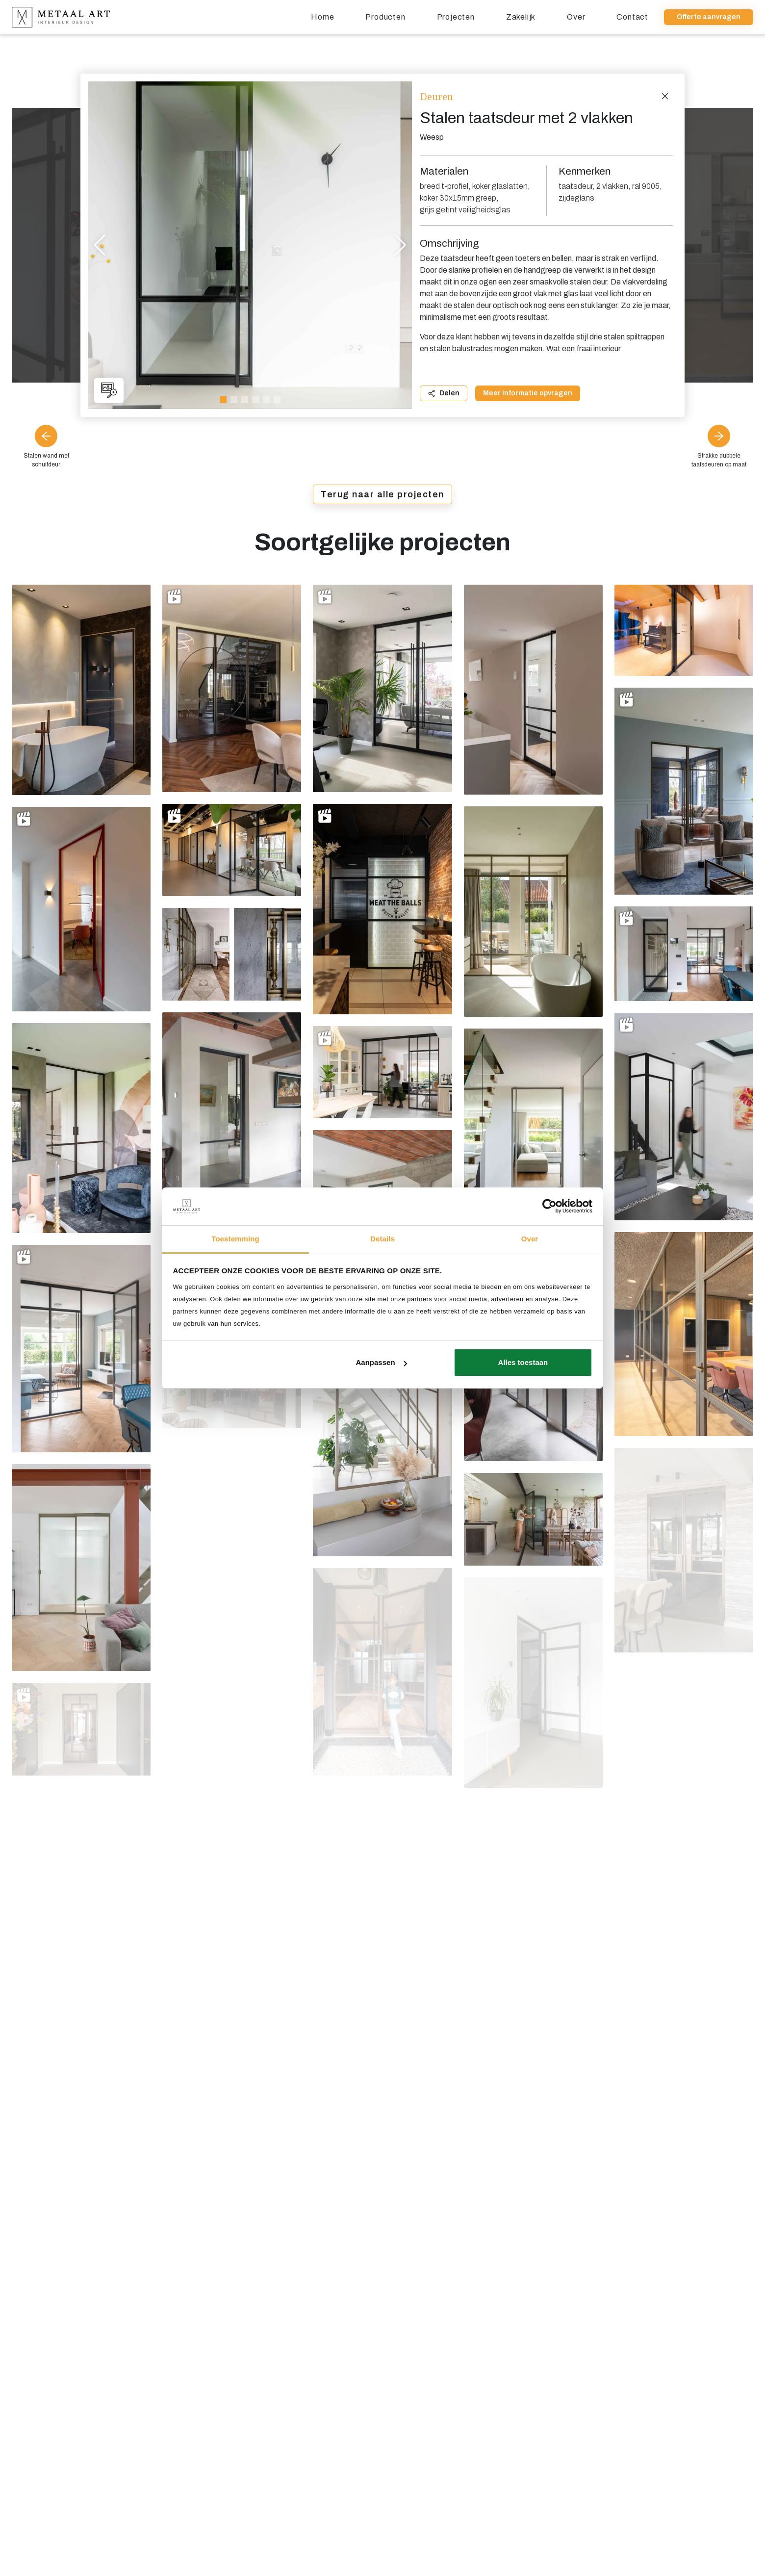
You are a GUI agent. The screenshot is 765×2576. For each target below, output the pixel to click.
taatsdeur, (576, 186)
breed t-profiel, (445, 186)
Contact (632, 17)
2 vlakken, (613, 186)
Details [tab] (382, 1239)
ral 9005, (647, 186)
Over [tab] (529, 1239)
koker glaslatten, (501, 186)
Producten (385, 17)
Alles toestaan (523, 1362)
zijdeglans (576, 198)
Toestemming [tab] (235, 1239)
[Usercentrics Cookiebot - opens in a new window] (549, 1206)
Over (576, 17)
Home (322, 17)
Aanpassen (381, 1362)
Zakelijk (521, 17)
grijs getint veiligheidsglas (465, 210)
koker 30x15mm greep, (459, 198)
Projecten (456, 17)
